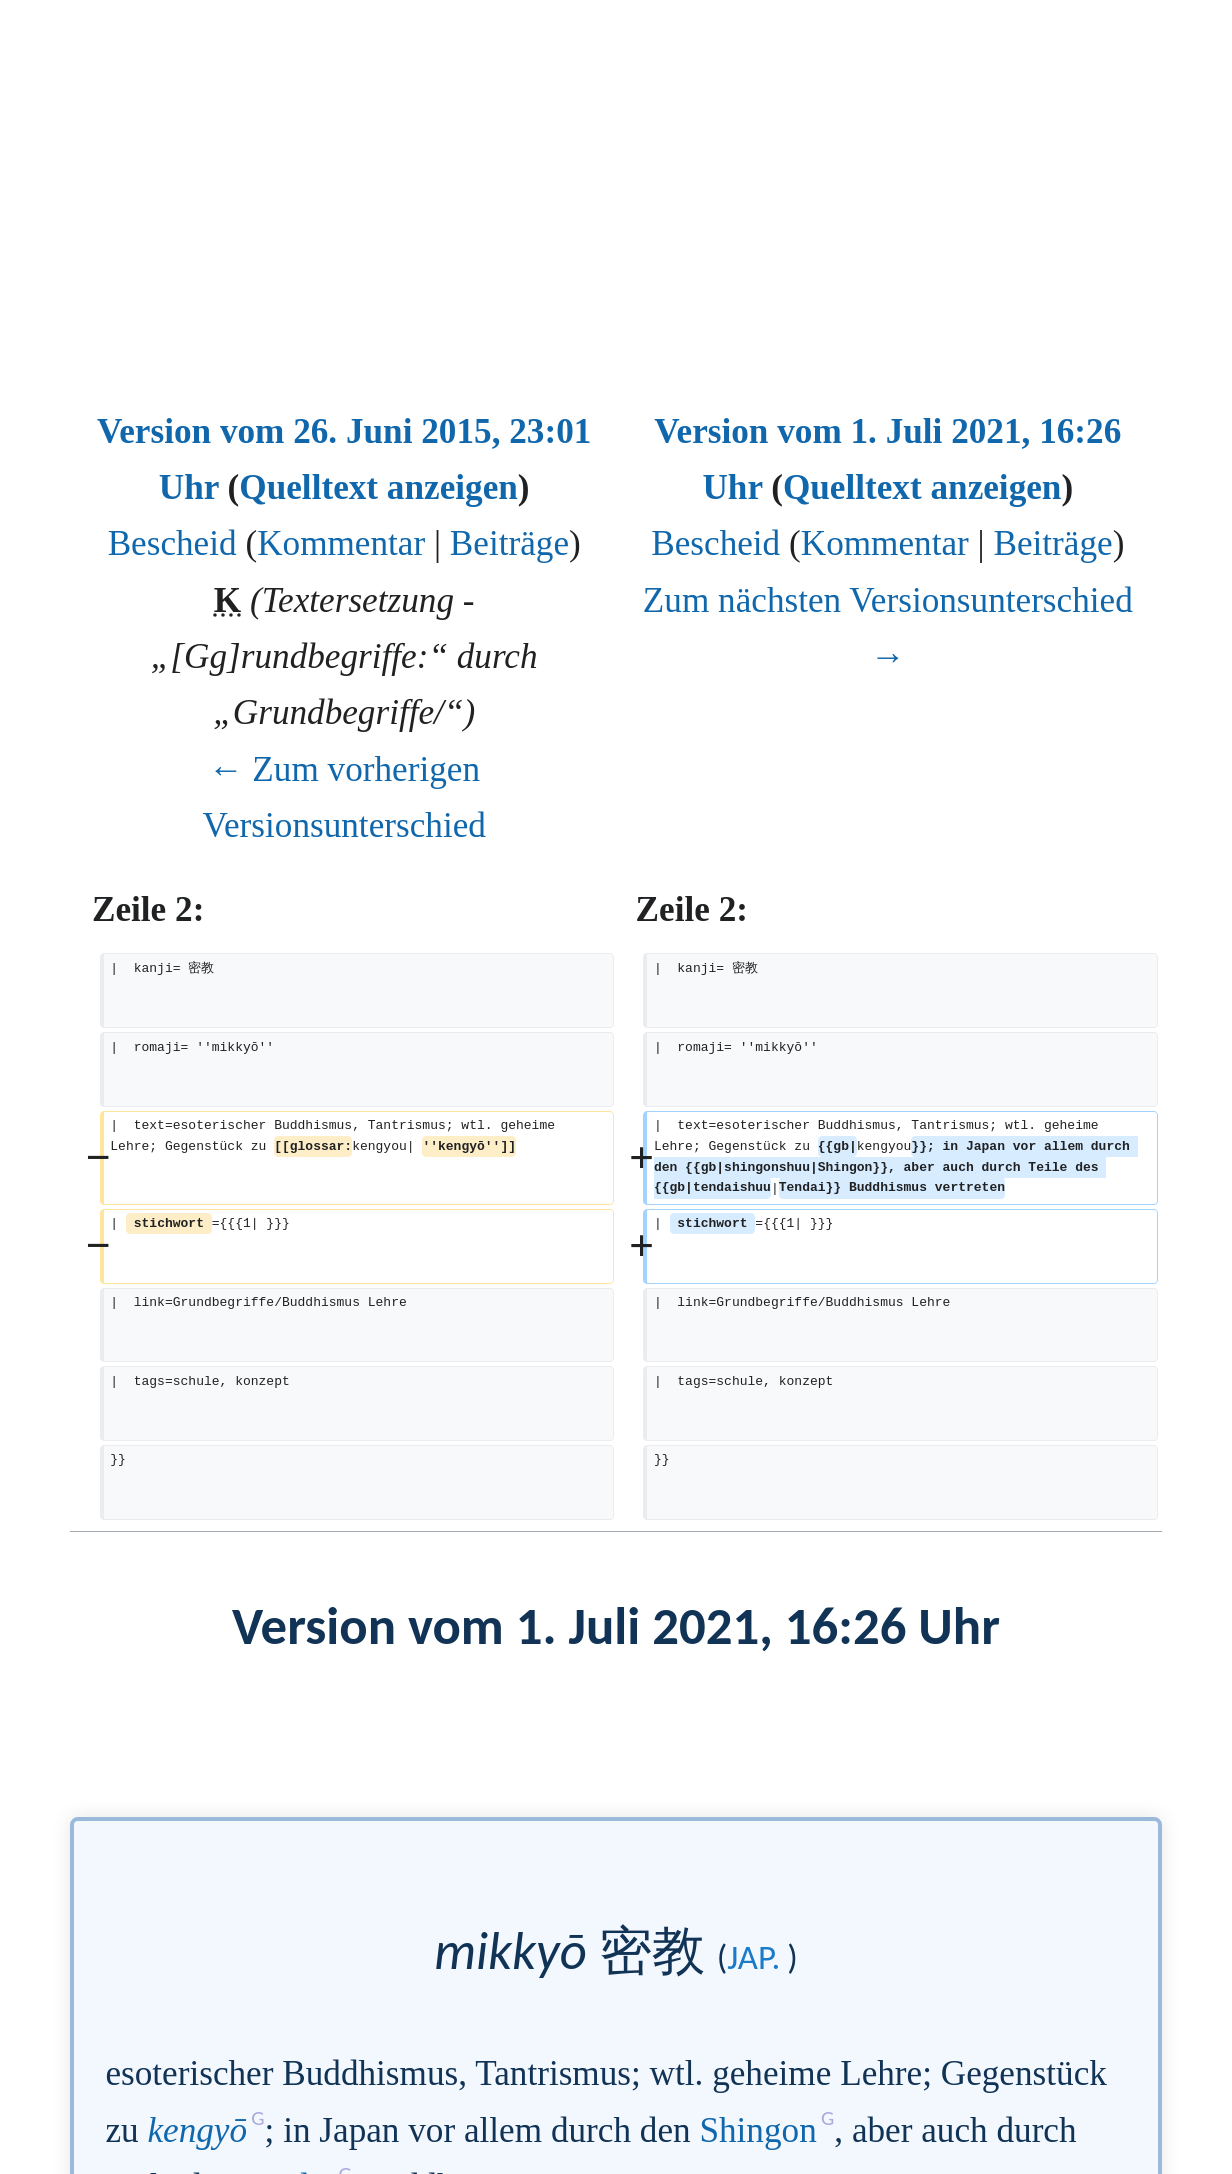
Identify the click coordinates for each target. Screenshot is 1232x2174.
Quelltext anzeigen (378, 487)
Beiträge (509, 543)
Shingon (757, 2130)
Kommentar (341, 543)
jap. (753, 1957)
